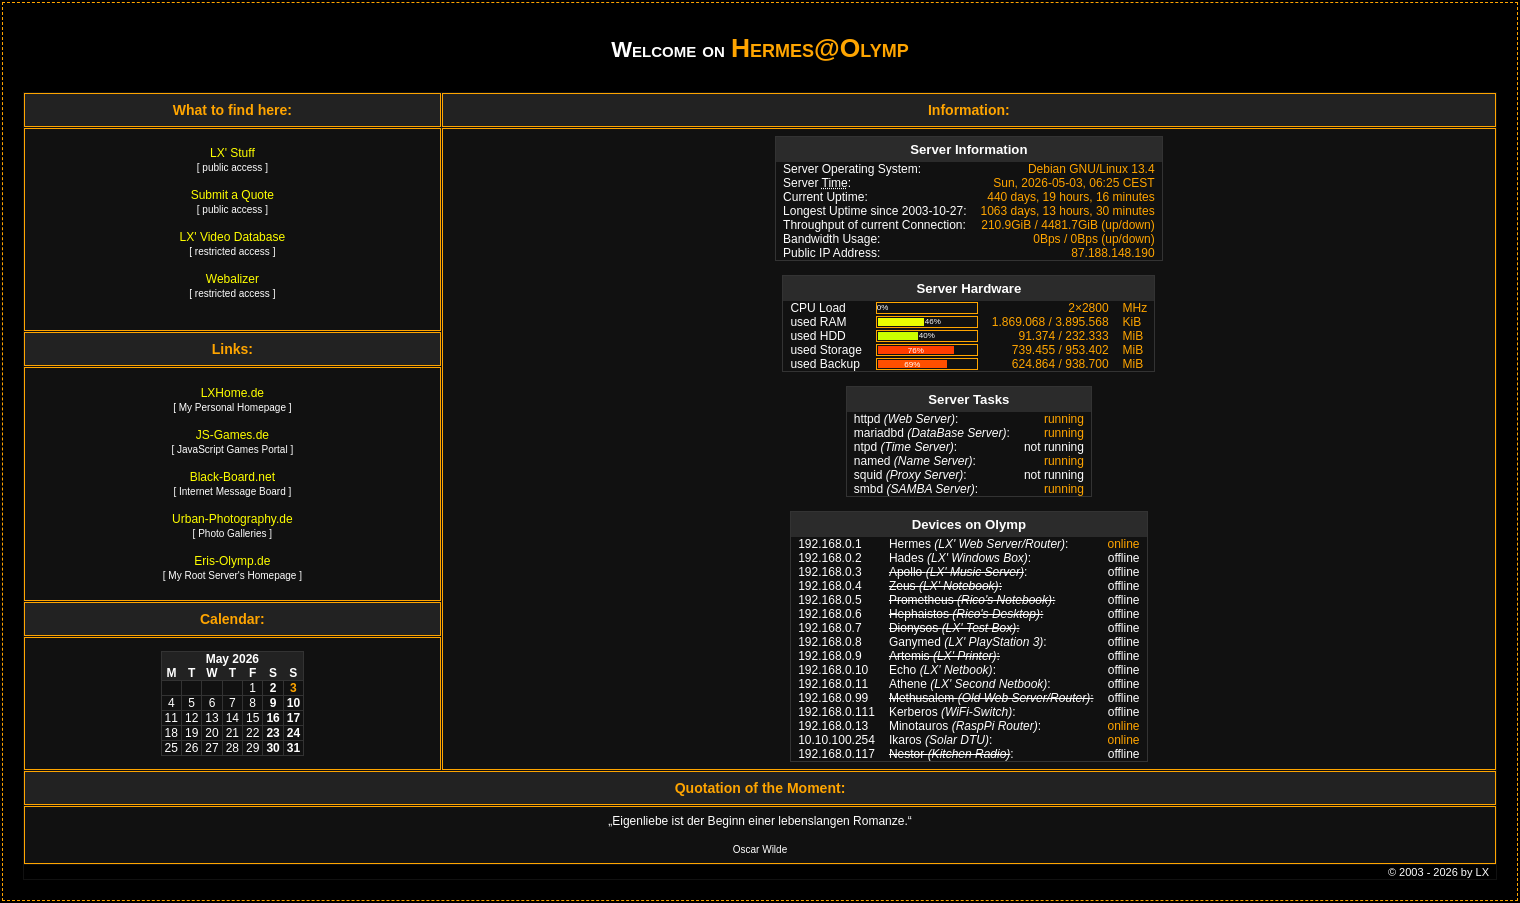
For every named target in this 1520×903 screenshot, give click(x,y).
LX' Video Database (232, 237)
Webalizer (232, 279)
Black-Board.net (232, 477)
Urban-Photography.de (232, 519)
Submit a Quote (232, 195)
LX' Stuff (232, 153)
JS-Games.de (232, 435)
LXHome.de (232, 393)
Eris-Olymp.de (232, 561)
